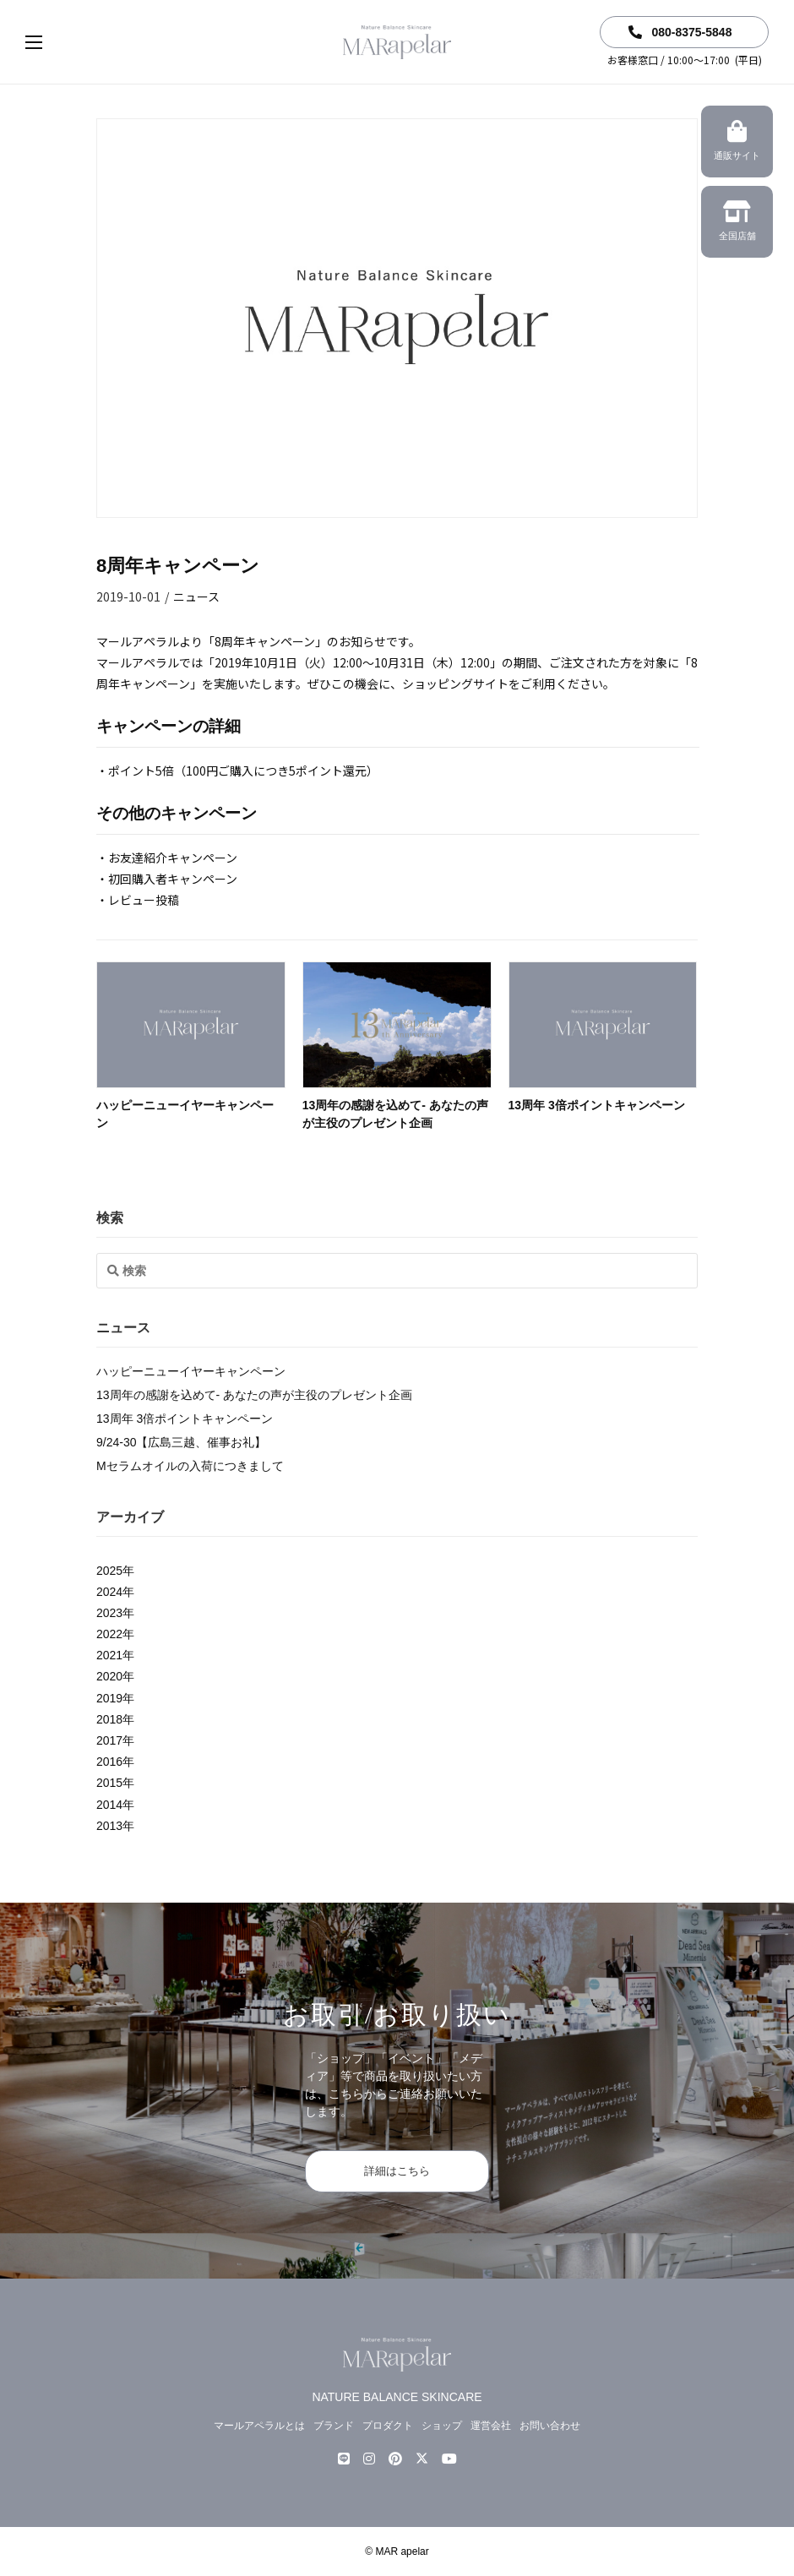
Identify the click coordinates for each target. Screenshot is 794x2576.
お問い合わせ (549, 2426)
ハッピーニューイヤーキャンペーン (191, 1371)
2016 (109, 1761)
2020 (109, 1676)
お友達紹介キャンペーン (172, 857)
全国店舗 (737, 223)
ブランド (333, 2426)
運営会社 (490, 2426)
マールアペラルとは (259, 2426)
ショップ (441, 2426)
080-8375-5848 (680, 32)
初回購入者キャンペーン (172, 878)
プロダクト (387, 2426)
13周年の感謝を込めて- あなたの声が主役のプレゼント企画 (254, 1395)
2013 (109, 1826)
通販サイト (737, 143)
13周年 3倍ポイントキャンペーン (596, 1105)
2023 (109, 1613)
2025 (109, 1570)
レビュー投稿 (143, 899)
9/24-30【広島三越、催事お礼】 (181, 1442)
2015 (109, 1782)
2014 (109, 1804)
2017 (109, 1740)
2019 (109, 1698)
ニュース (196, 596)
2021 (109, 1655)
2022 (109, 1634)
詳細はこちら (397, 2171)
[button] (50, 42)
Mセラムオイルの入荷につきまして (190, 1466)
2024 (109, 1591)
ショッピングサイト (455, 683)
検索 (109, 1218)
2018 (109, 1719)
